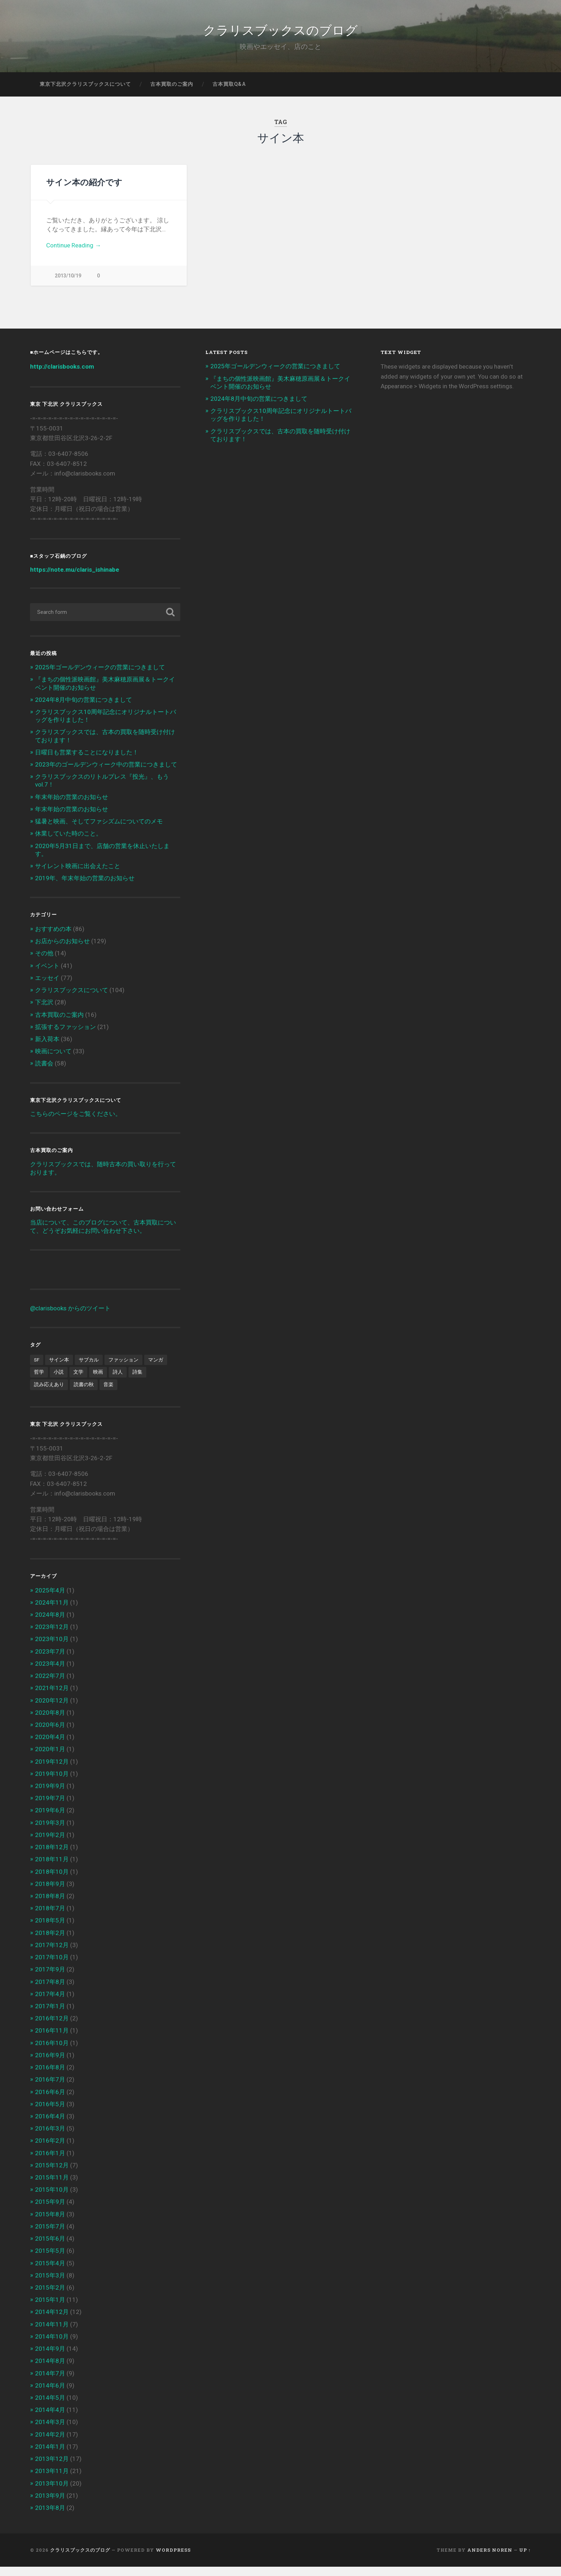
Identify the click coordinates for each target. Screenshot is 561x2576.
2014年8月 (50, 2370)
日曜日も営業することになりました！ (86, 761)
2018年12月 (52, 1856)
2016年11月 (52, 2039)
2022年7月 (50, 1685)
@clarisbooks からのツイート (70, 1317)
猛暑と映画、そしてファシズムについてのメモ (99, 830)
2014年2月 (50, 2443)
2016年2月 (50, 2149)
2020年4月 (50, 1746)
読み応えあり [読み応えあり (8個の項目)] (49, 1394)
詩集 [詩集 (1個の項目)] (137, 1381)
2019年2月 (50, 1844)
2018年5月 (50, 1929)
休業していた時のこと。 (68, 842)
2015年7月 (50, 2235)
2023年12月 (52, 1636)
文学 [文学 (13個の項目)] (78, 1381)
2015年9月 (50, 2211)
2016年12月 (52, 2027)
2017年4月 (50, 2002)
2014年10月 (52, 2345)
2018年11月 (52, 1868)
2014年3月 (50, 2431)
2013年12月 (52, 2468)
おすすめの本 (53, 938)
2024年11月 (52, 1611)
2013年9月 (50, 2504)
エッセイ (47, 987)
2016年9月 (50, 2064)
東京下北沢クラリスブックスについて (85, 91)
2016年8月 (50, 2076)
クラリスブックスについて (71, 999)
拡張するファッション (65, 1035)
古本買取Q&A (229, 91)
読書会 (44, 1072)
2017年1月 (50, 2015)
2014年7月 (50, 2382)
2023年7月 (50, 1660)
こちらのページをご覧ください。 (75, 1123)
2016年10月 (52, 2051)
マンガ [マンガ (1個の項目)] (155, 1368)
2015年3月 (50, 2284)
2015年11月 (52, 2186)
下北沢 (44, 1011)
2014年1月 (50, 2455)
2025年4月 (50, 1599)
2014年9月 (50, 2357)
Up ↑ (525, 2559)
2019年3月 (50, 1831)
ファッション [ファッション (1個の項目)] (123, 1368)
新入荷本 (47, 1048)
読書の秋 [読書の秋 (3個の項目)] (84, 1394)
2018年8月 (50, 1905)
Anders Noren (489, 2559)
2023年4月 (50, 1672)
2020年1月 (50, 1758)
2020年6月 (50, 1734)
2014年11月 (52, 2333)
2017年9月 (50, 1978)
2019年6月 (50, 1819)
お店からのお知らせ (62, 950)
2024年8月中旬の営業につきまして (83, 708)
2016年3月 (50, 2137)
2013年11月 (52, 2480)
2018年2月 (50, 1941)
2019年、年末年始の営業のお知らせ (85, 887)
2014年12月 (52, 2321)
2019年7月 (50, 1807)
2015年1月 (50, 2309)
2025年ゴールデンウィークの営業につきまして (100, 676)
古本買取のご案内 (171, 91)
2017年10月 (52, 1966)
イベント (47, 974)
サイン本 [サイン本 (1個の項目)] (59, 1368)
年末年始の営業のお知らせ (71, 805)
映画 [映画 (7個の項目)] (98, 1381)
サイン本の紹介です (84, 189)
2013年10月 (52, 2492)
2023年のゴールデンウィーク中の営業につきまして (106, 773)
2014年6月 (50, 2394)
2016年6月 (50, 2100)
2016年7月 (50, 2088)
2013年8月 (50, 2517)
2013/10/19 (68, 283)
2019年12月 (52, 1770)
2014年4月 (50, 2419)
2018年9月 (50, 1892)
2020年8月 (50, 1721)
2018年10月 (52, 1880)
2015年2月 (50, 2296)
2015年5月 (50, 2260)
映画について (53, 1060)
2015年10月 (52, 2198)
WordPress (173, 2559)
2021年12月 (52, 1697)
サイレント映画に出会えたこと (77, 875)
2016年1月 (50, 2162)
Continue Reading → (73, 252)
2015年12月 (52, 2174)
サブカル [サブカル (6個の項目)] (89, 1368)
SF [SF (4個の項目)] (36, 1368)
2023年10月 (52, 1648)
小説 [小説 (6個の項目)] (59, 1381)
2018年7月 (50, 1917)
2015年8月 (50, 2223)
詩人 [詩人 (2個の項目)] (118, 1381)
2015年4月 (50, 2272)
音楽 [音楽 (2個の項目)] (108, 1394)
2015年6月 (50, 2247)
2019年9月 (50, 1795)
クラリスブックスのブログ (280, 32)
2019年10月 (52, 1782)
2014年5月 (50, 2406)
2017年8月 (50, 1990)
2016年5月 (50, 2113)
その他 (44, 962)
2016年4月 (50, 2125)
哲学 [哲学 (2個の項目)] (39, 1381)
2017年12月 (52, 1954)
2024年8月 (50, 1623)
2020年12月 (52, 1709)
